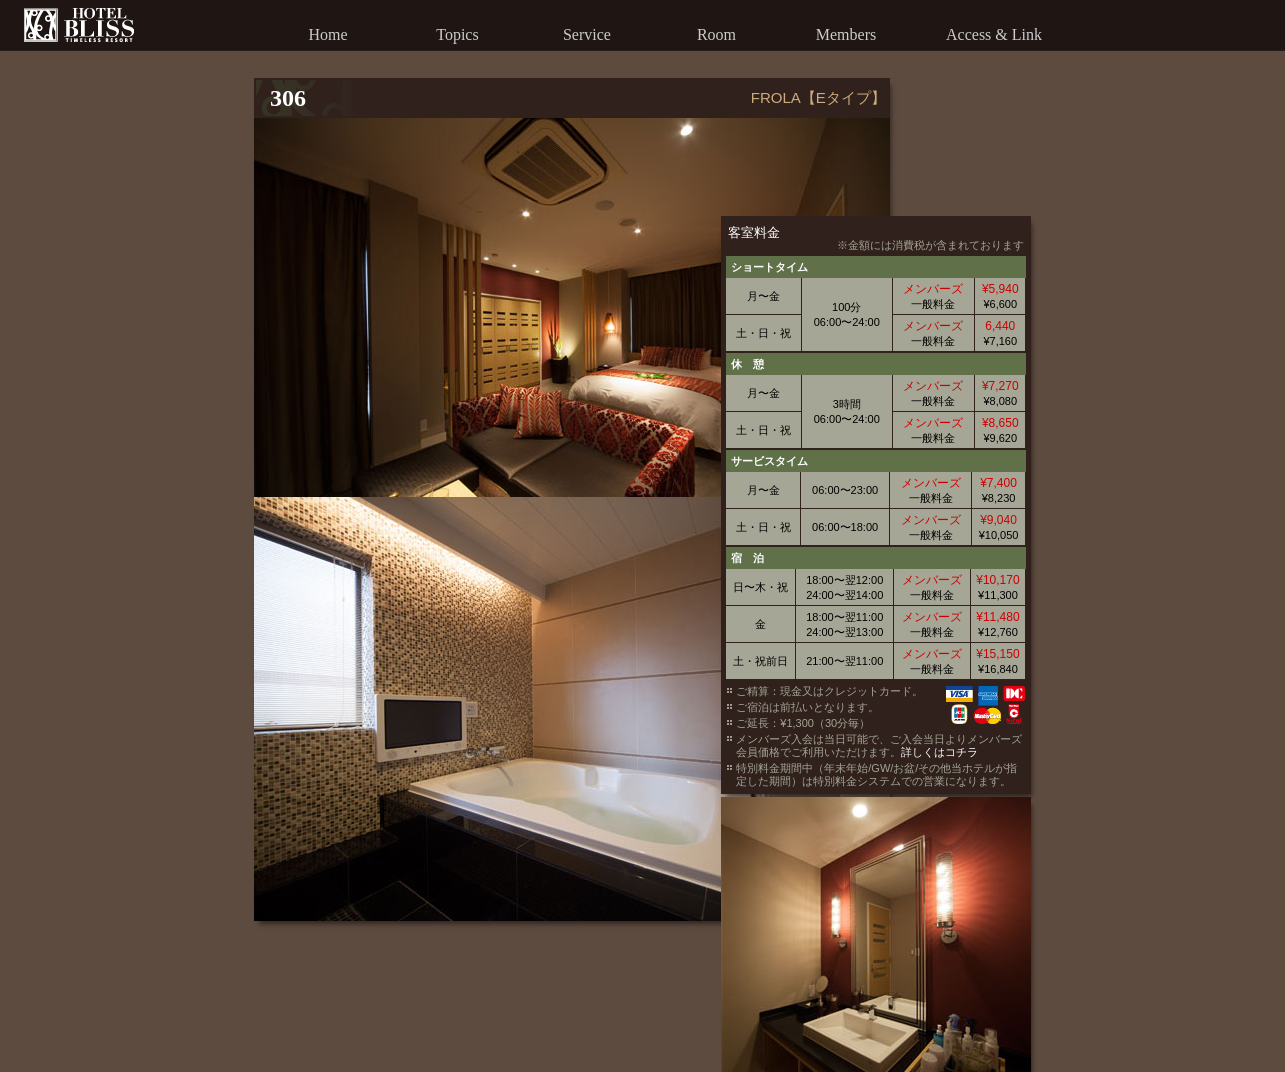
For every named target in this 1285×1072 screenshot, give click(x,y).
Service (587, 34)
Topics (457, 34)
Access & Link (994, 34)
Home (327, 34)
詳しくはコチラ (1032, 614)
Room (716, 34)
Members (846, 34)
